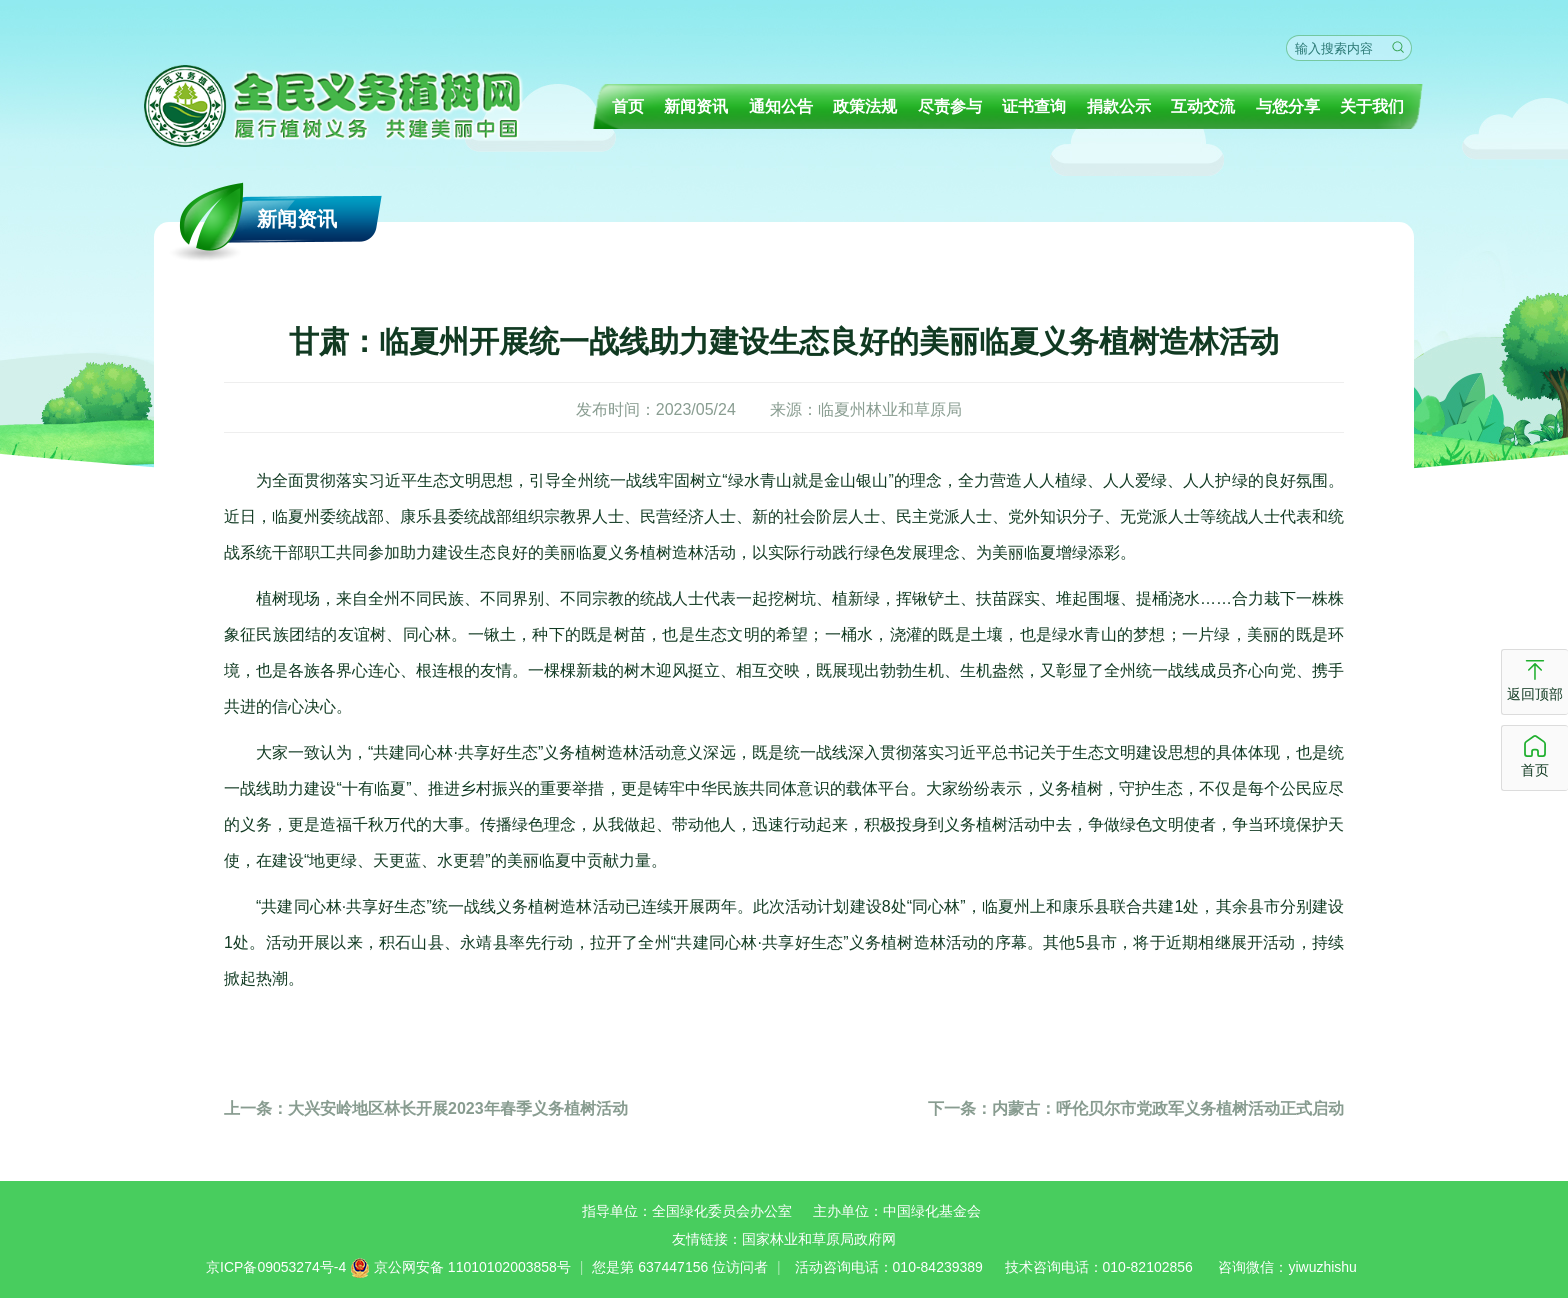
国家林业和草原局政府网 (819, 1239)
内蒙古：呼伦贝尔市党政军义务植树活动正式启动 (1136, 1108)
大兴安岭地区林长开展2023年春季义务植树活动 (426, 1108)
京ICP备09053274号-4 (276, 1267)
